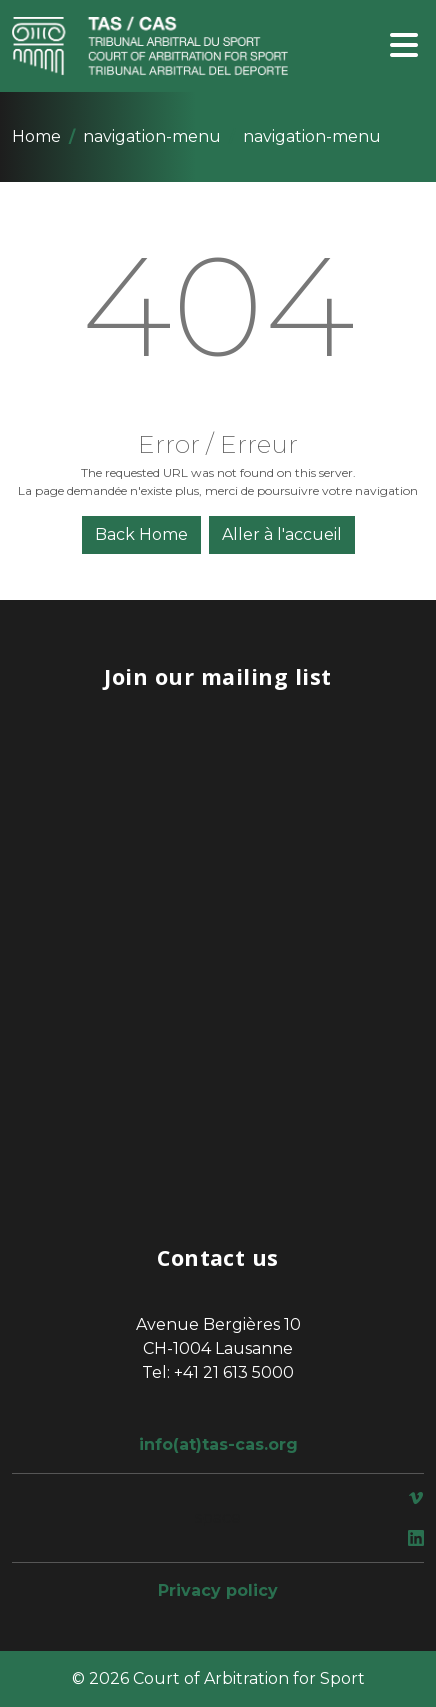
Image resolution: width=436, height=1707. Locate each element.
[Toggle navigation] (404, 46)
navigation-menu (152, 136)
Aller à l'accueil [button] (282, 534)
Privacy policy (218, 1590)
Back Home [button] (141, 534)
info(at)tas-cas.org (218, 1444)
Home (36, 136)
